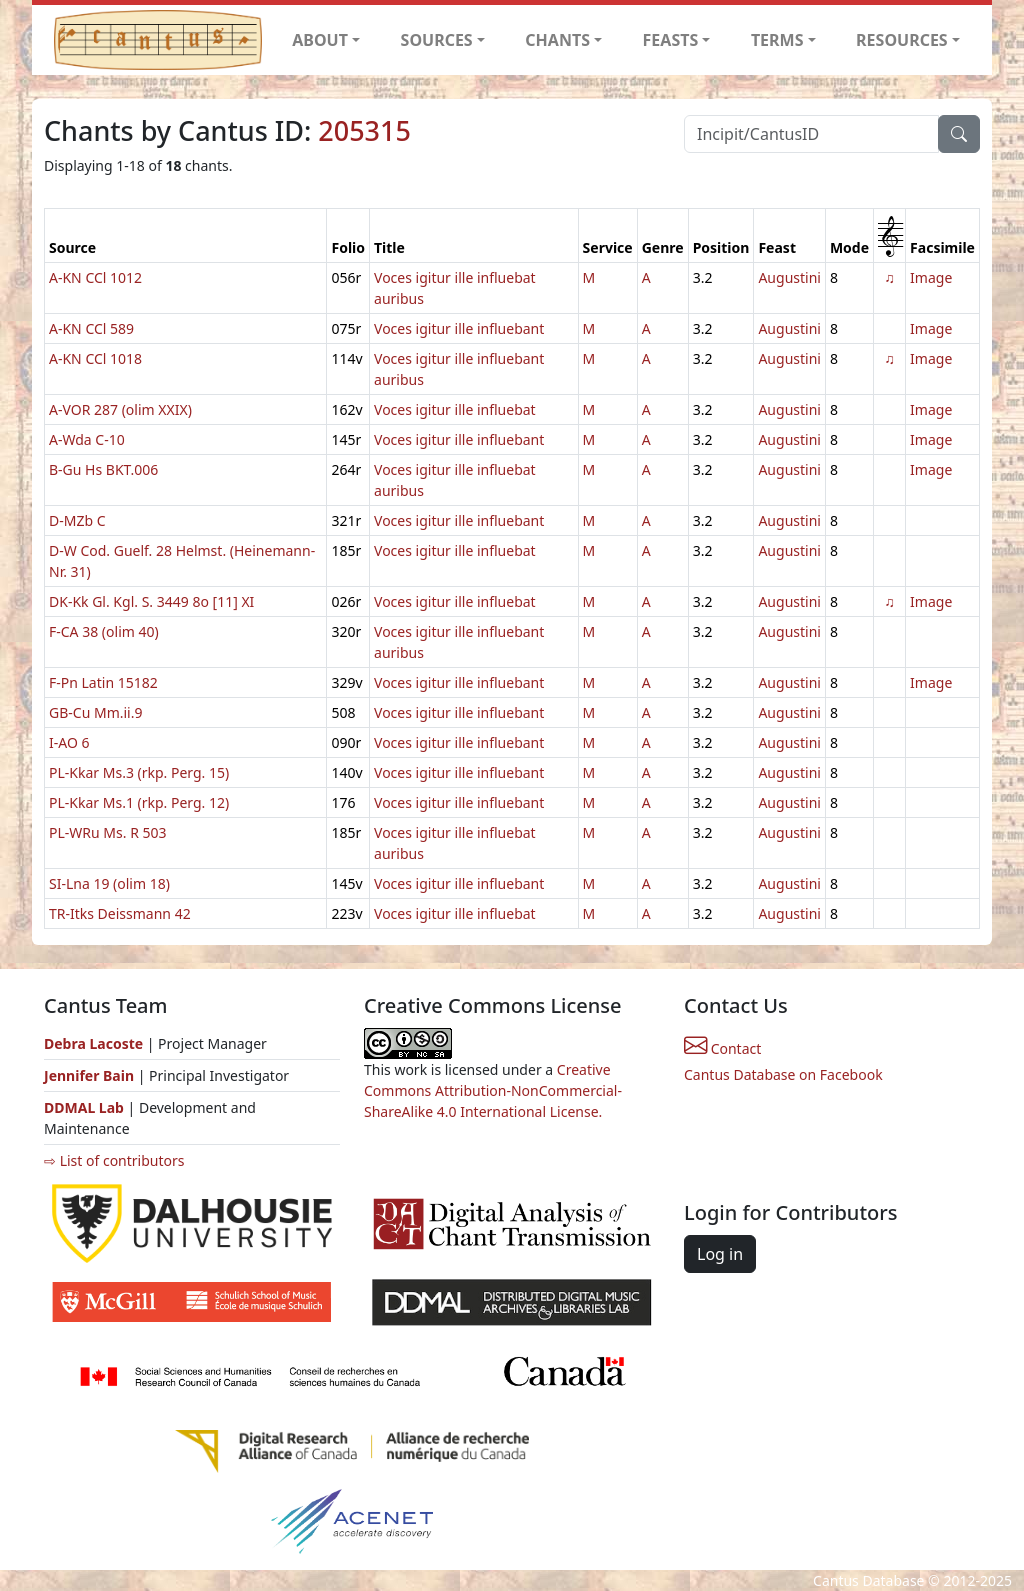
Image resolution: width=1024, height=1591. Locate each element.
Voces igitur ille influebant (459, 328)
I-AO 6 (69, 742)
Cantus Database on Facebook (783, 1074)
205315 (364, 130)
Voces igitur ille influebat (455, 409)
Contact (722, 1048)
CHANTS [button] (557, 40)
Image (931, 277)
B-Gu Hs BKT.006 (103, 469)
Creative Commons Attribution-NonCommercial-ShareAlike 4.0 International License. (493, 1090)
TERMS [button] (777, 40)
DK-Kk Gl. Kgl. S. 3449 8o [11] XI (151, 601)
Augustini (789, 277)
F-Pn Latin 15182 (103, 682)
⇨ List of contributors (114, 1160)
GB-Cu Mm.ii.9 (95, 712)
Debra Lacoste (93, 1043)
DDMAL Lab (84, 1107)
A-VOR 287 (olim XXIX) (120, 409)
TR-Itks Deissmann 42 (120, 913)
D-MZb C (77, 520)
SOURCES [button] (437, 40)
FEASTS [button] (671, 40)
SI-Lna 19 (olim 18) (109, 883)
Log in (720, 1254)
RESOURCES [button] (902, 40)
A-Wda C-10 (87, 439)
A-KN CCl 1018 (95, 358)
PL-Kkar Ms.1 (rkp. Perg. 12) (139, 802)
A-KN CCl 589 (91, 328)
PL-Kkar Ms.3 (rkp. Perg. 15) (139, 772)
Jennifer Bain (91, 1075)
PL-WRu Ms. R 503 (108, 832)
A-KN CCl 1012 (95, 277)
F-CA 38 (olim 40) (104, 631)
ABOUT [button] (320, 40)
